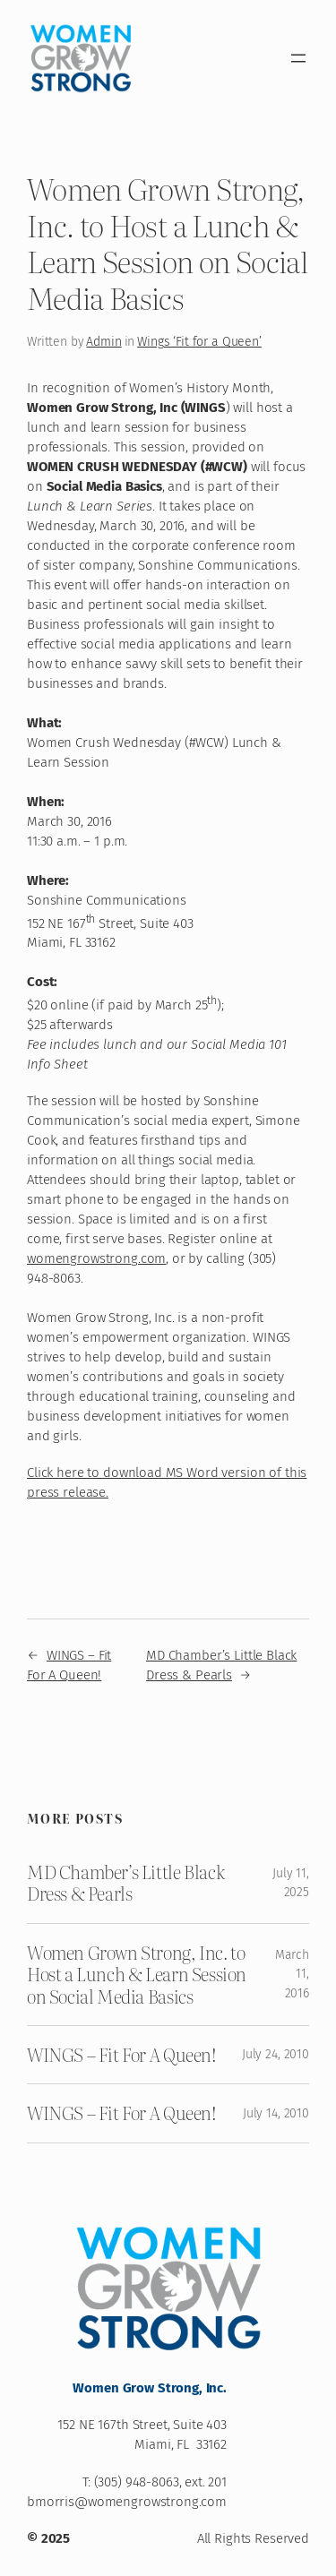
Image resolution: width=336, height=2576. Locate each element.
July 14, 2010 (276, 2113)
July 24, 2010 (275, 2054)
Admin (103, 341)
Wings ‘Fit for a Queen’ (199, 341)
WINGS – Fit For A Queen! (122, 2054)
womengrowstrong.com (96, 1258)
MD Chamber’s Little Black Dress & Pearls (126, 1883)
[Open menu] (298, 58)
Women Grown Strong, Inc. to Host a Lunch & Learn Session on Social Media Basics (136, 1974)
